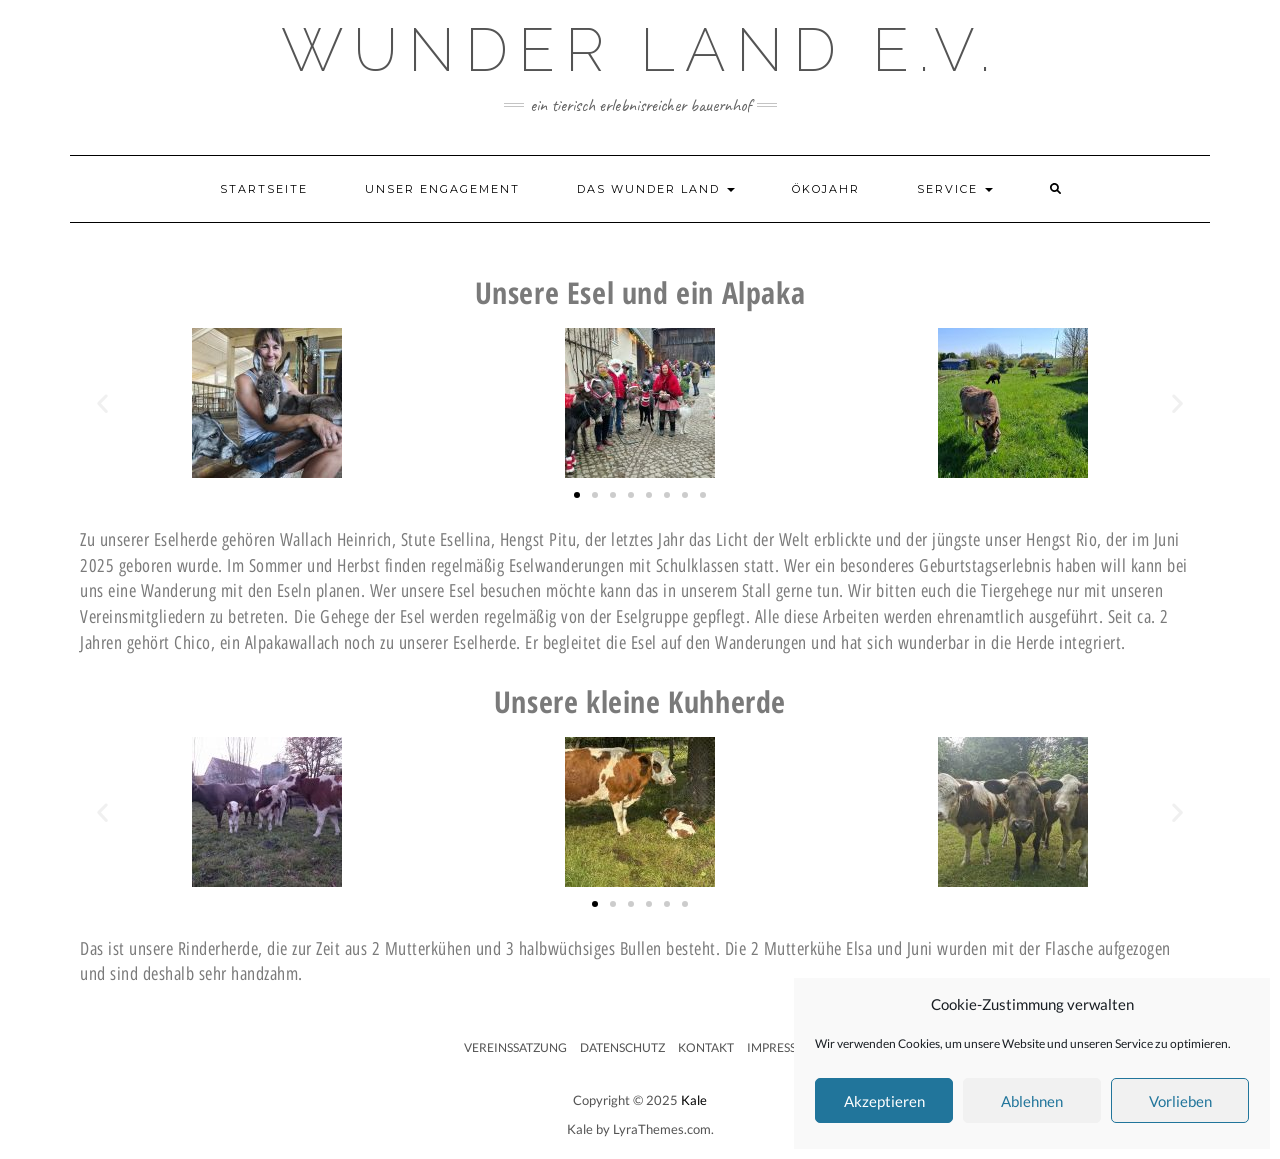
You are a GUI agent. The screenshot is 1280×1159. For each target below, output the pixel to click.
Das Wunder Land (656, 189)
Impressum (781, 1047)
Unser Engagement (442, 189)
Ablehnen (1032, 1101)
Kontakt (706, 1047)
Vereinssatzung (515, 1047)
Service (955, 189)
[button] (102, 403)
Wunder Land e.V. (640, 50)
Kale (694, 1100)
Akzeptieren (884, 1101)
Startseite (264, 189)
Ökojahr (826, 189)
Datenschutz (622, 1047)
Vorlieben (1180, 1101)
